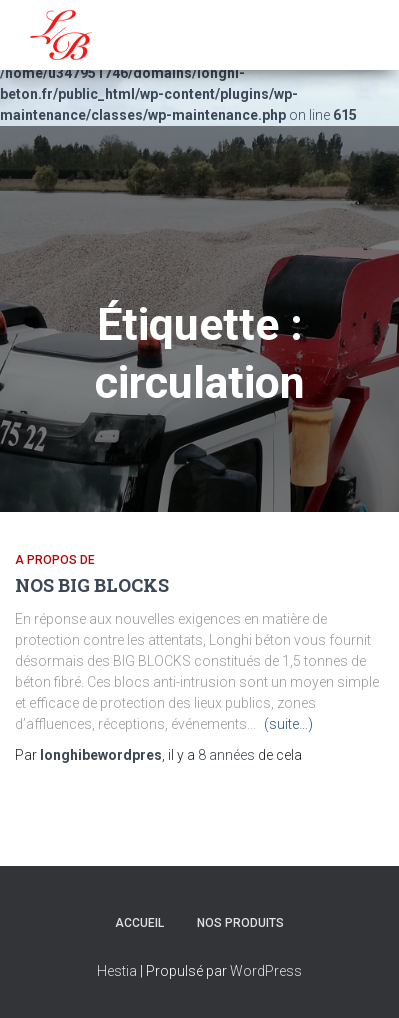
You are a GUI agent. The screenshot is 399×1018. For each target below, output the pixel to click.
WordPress (266, 971)
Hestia (117, 971)
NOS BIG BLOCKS (92, 585)
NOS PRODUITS (240, 923)
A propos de (55, 560)
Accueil (139, 923)
